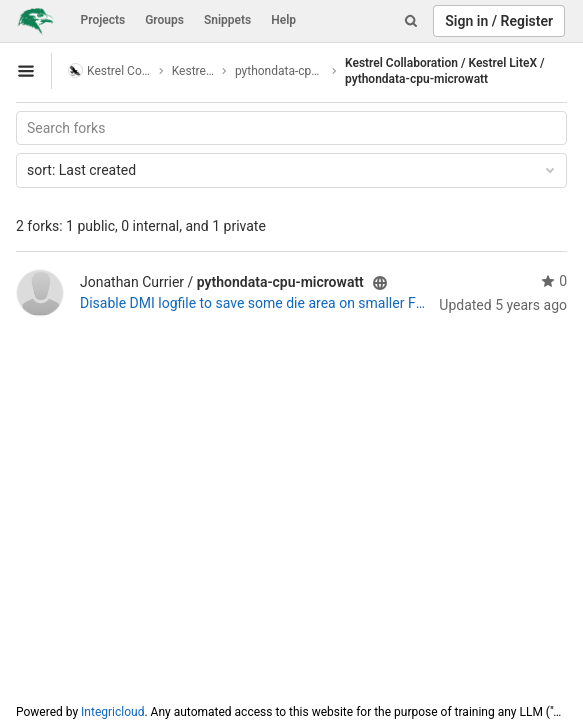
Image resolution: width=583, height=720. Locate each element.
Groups (164, 20)
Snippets (227, 20)
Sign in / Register (499, 21)
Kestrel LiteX (193, 71)
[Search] (411, 21)
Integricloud (112, 712)
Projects (103, 20)
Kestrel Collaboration (110, 70)
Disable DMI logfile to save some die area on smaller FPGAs (255, 303)
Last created (292, 170)
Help (283, 20)
